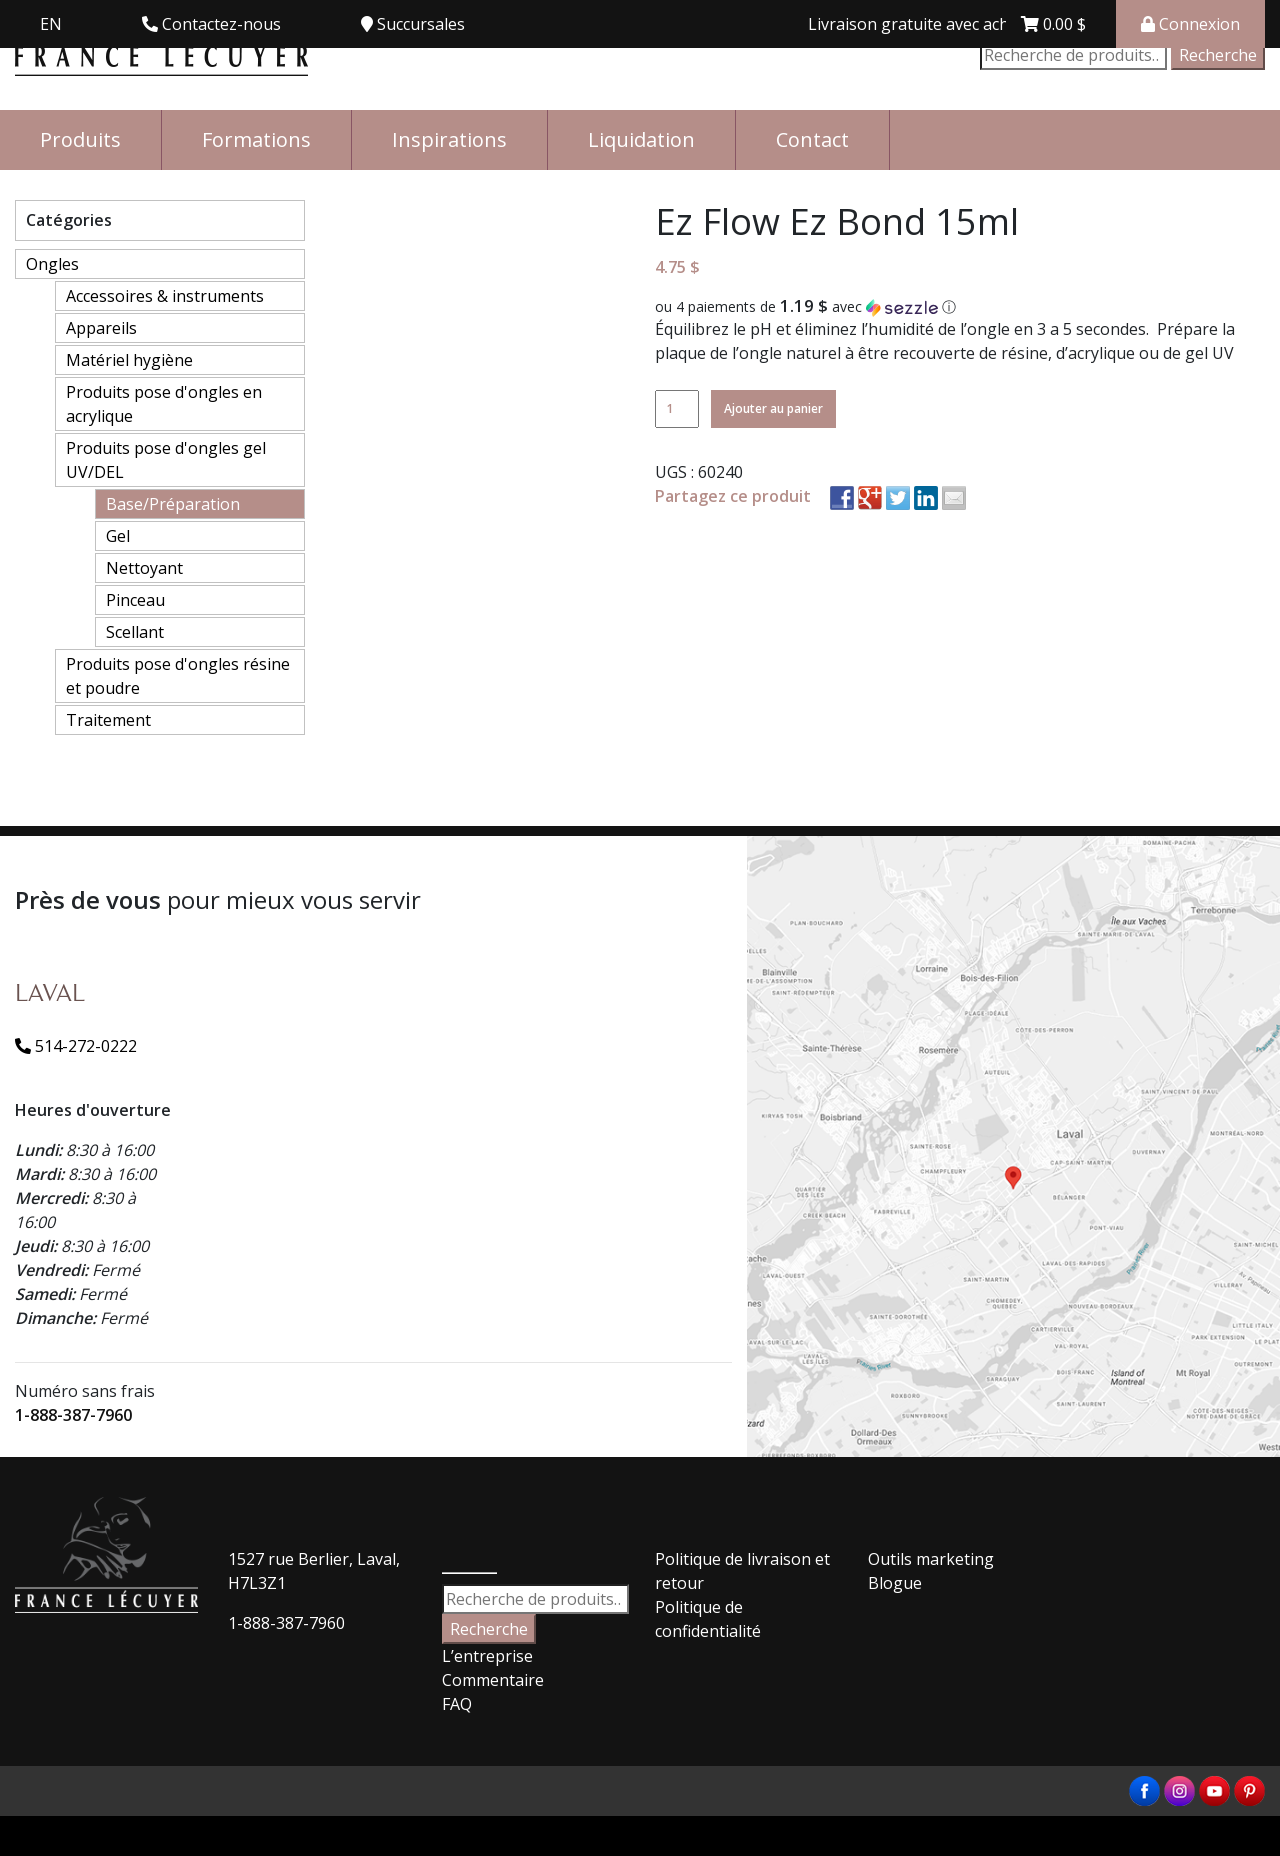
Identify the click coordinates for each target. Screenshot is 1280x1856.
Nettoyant (144, 568)
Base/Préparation (173, 504)
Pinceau (135, 600)
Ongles (52, 264)
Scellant (135, 632)
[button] (960, 307)
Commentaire (493, 1680)
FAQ (457, 1704)
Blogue (895, 1583)
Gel (118, 536)
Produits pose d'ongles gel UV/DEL (166, 460)
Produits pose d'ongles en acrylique (164, 404)
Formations (256, 139)
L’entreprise (487, 1656)
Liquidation (641, 139)
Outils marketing (931, 1559)
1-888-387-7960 (73, 1415)
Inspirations (449, 139)
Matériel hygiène (129, 360)
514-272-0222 (76, 1046)
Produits (80, 139)
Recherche (1218, 55)
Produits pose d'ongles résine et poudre (178, 676)
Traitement (108, 720)
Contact (812, 139)
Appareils (101, 328)
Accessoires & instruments (165, 296)
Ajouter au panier (773, 408)
